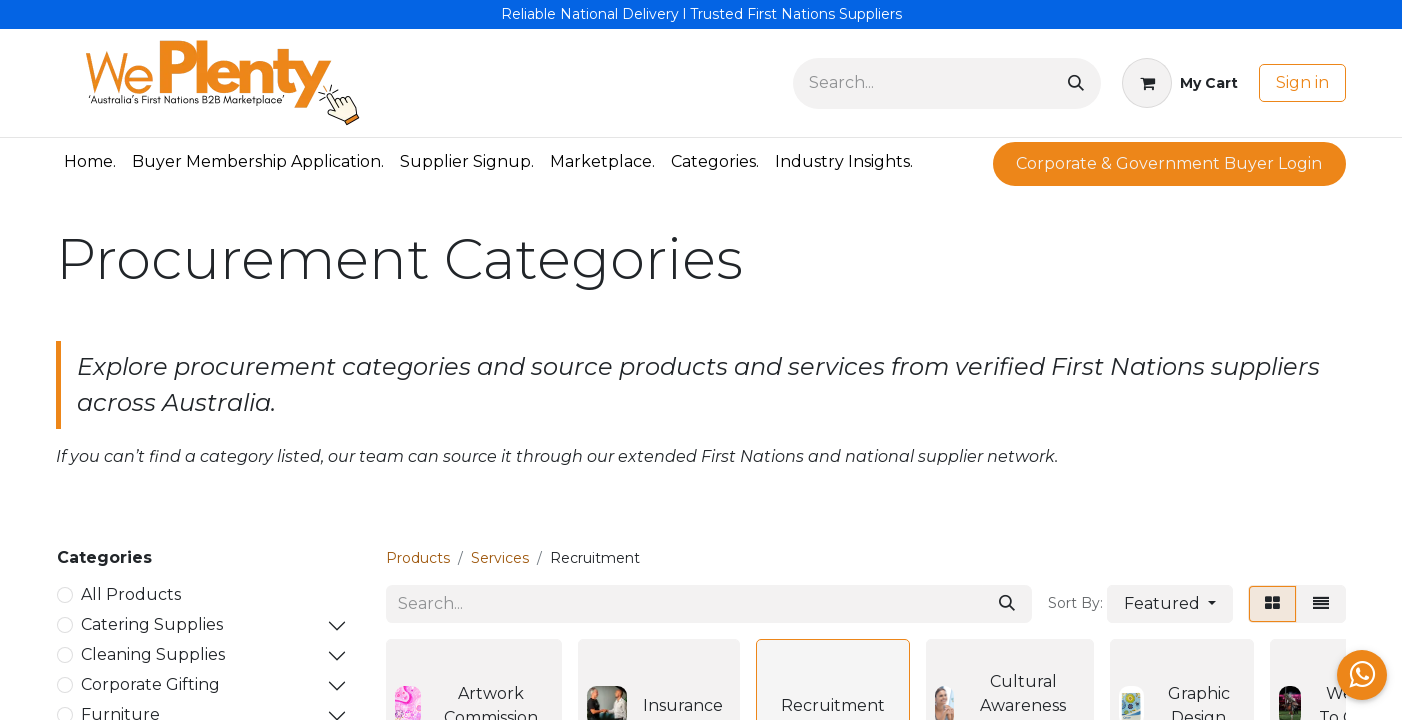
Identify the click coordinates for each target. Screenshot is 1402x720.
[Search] (1076, 83)
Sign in (1302, 82)
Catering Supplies (152, 624)
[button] (1170, 604)
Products (418, 558)
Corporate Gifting (150, 684)
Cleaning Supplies (153, 654)
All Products (131, 594)
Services (500, 558)
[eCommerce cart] (1180, 83)
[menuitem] (90, 162)
